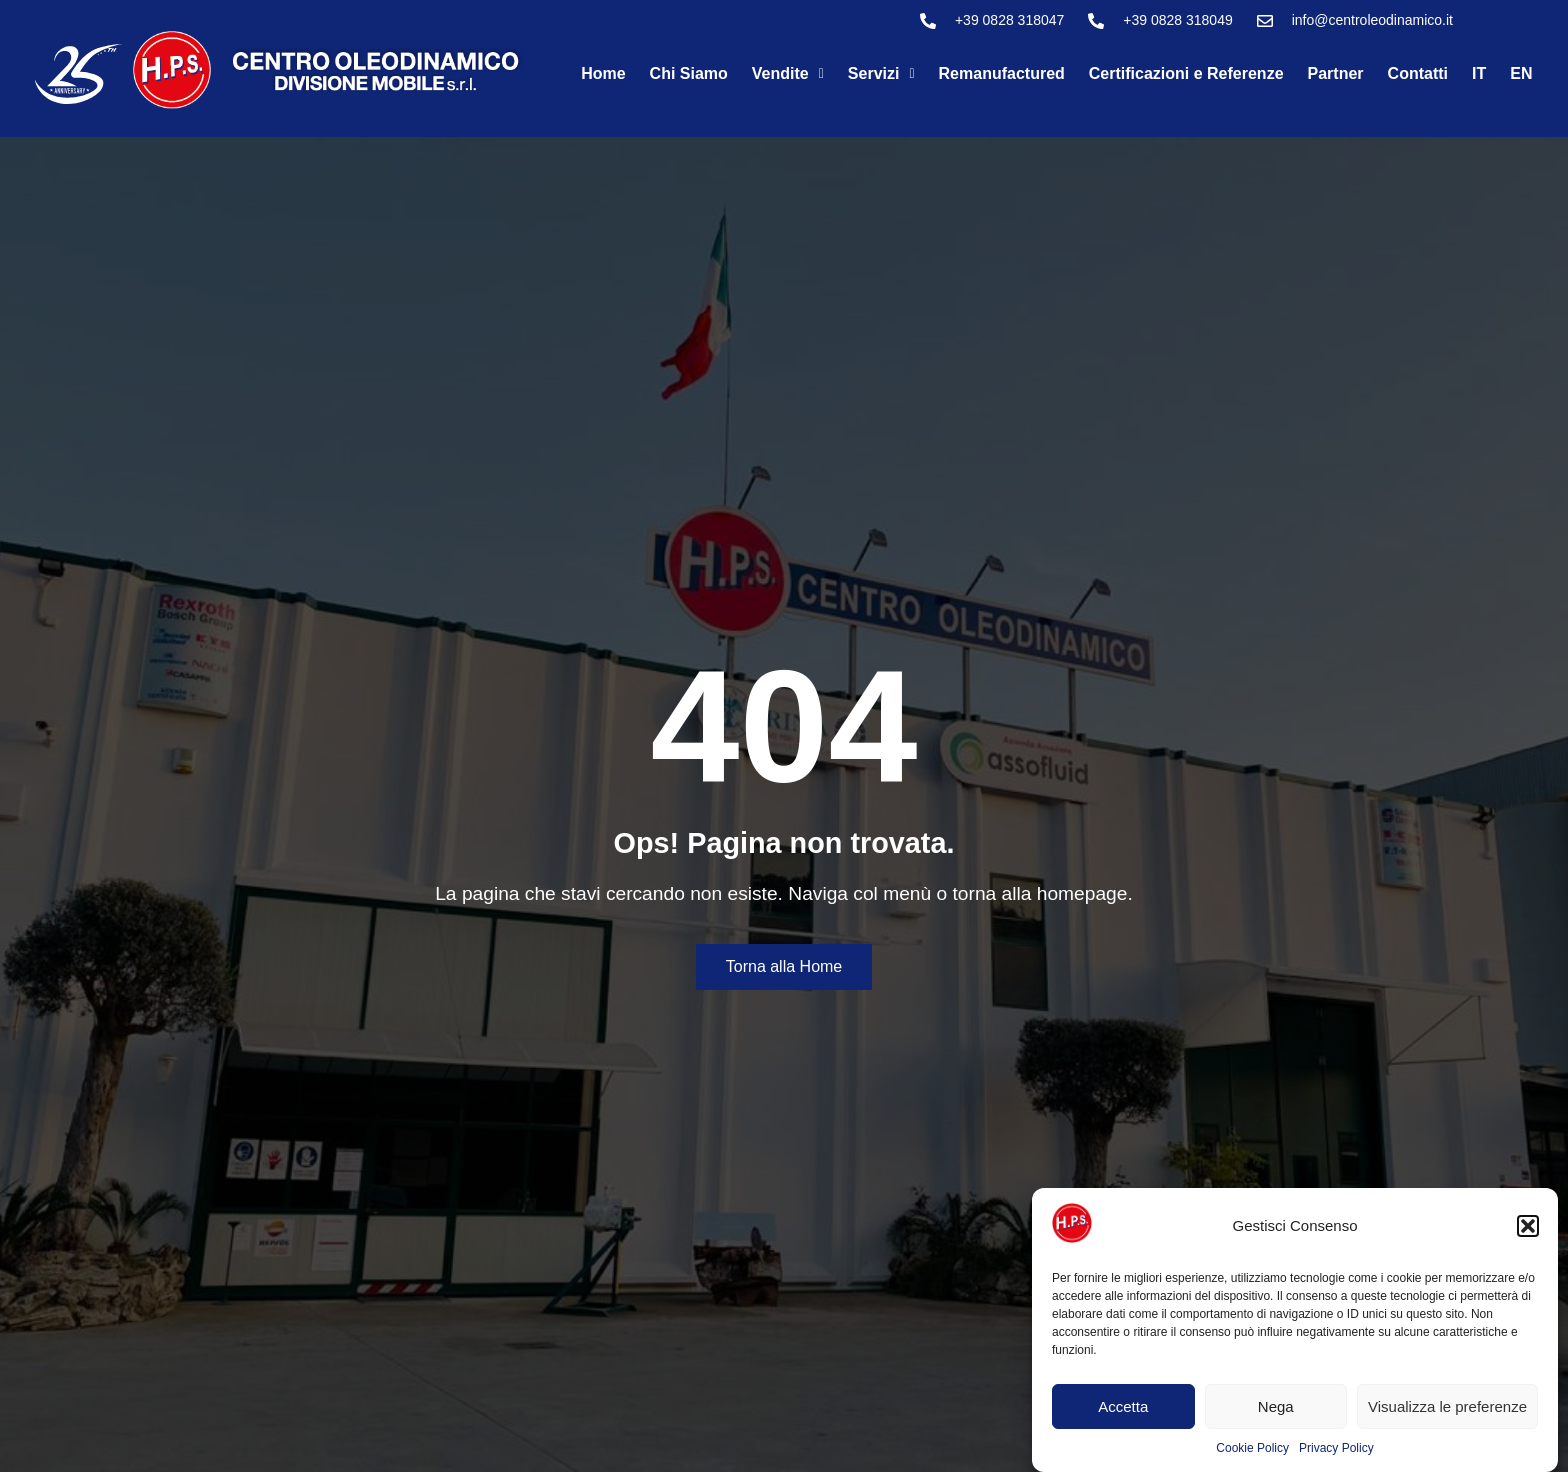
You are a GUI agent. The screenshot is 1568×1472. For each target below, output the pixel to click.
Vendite (788, 73)
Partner (1336, 73)
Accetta (1123, 1406)
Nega (1276, 1406)
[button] (1528, 1226)
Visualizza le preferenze (1447, 1406)
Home (603, 73)
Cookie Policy (1252, 1448)
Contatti (1418, 73)
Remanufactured (1002, 73)
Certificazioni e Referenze (1186, 73)
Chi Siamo (689, 73)
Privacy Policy (1336, 1448)
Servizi (881, 73)
